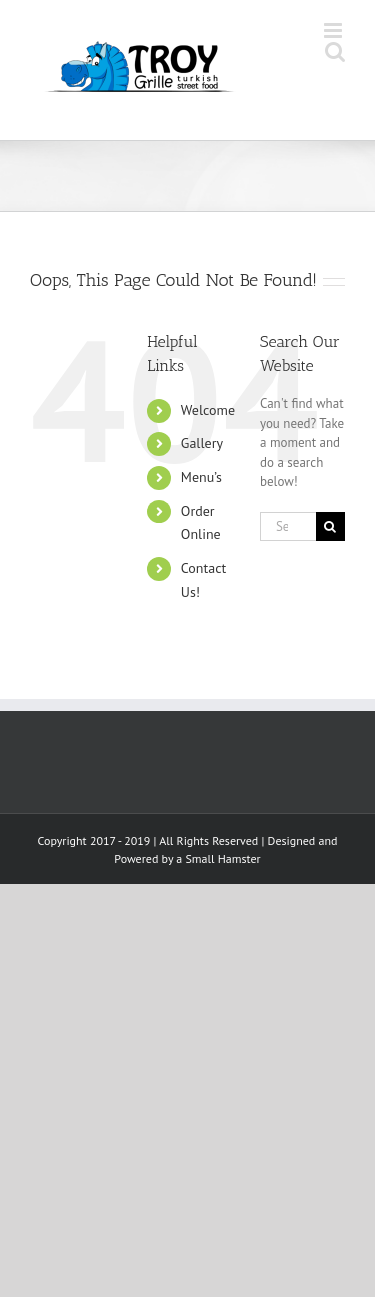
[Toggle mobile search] (335, 51)
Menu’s (201, 477)
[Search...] (288, 526)
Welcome (208, 410)
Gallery (202, 443)
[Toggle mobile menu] (334, 30)
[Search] (330, 526)
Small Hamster (222, 858)
